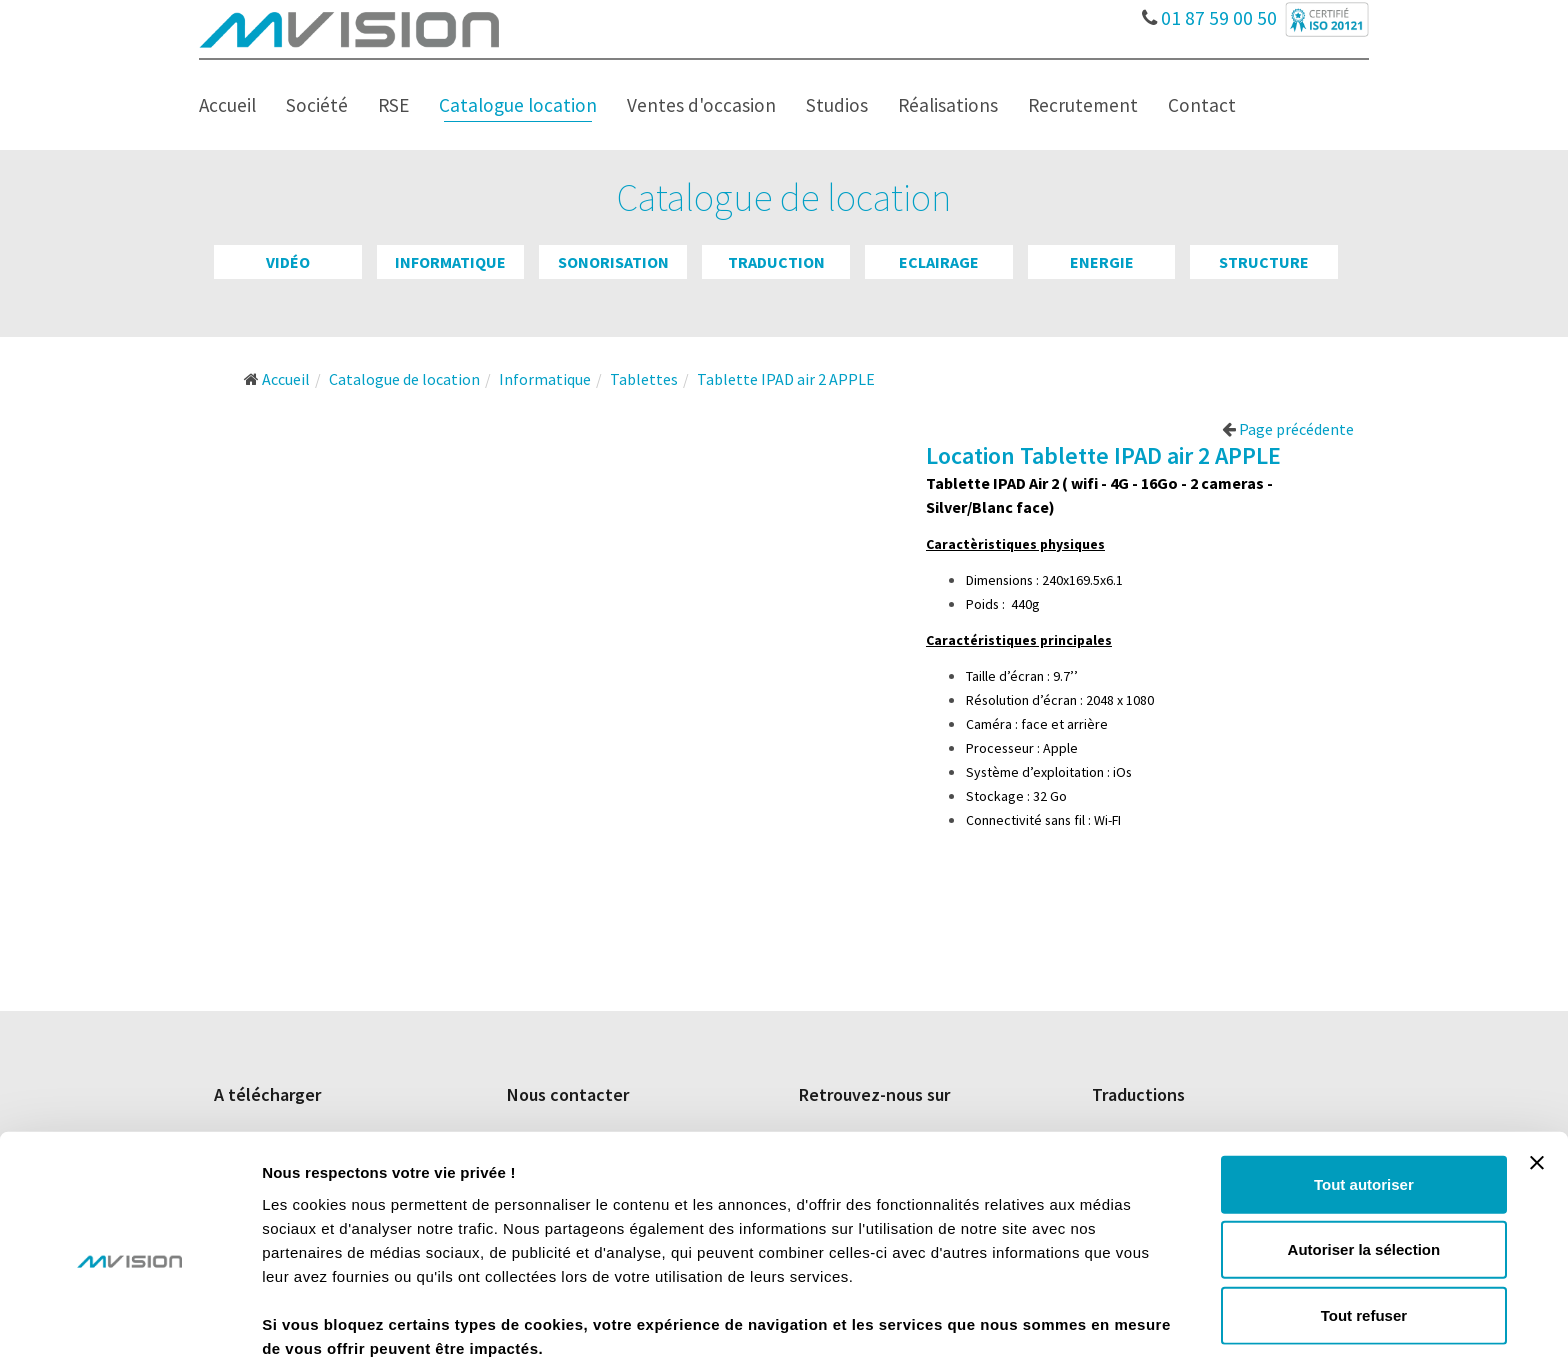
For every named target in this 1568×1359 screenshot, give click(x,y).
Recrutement (1083, 105)
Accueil (227, 105)
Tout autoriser (1364, 1090)
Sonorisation (613, 262)
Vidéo (288, 262)
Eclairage (939, 262)
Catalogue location (518, 105)
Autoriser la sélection (1364, 1156)
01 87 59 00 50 (1210, 13)
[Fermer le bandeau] (1537, 1069)
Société (317, 105)
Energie (1102, 262)
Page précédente (1288, 429)
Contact (1202, 105)
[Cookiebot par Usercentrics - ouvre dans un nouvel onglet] (129, 1320)
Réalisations (948, 105)
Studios (837, 105)
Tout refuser (1364, 1221)
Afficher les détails (1101, 1319)
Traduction (776, 262)
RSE (393, 105)
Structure (1264, 262)
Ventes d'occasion (701, 105)
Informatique (450, 262)
